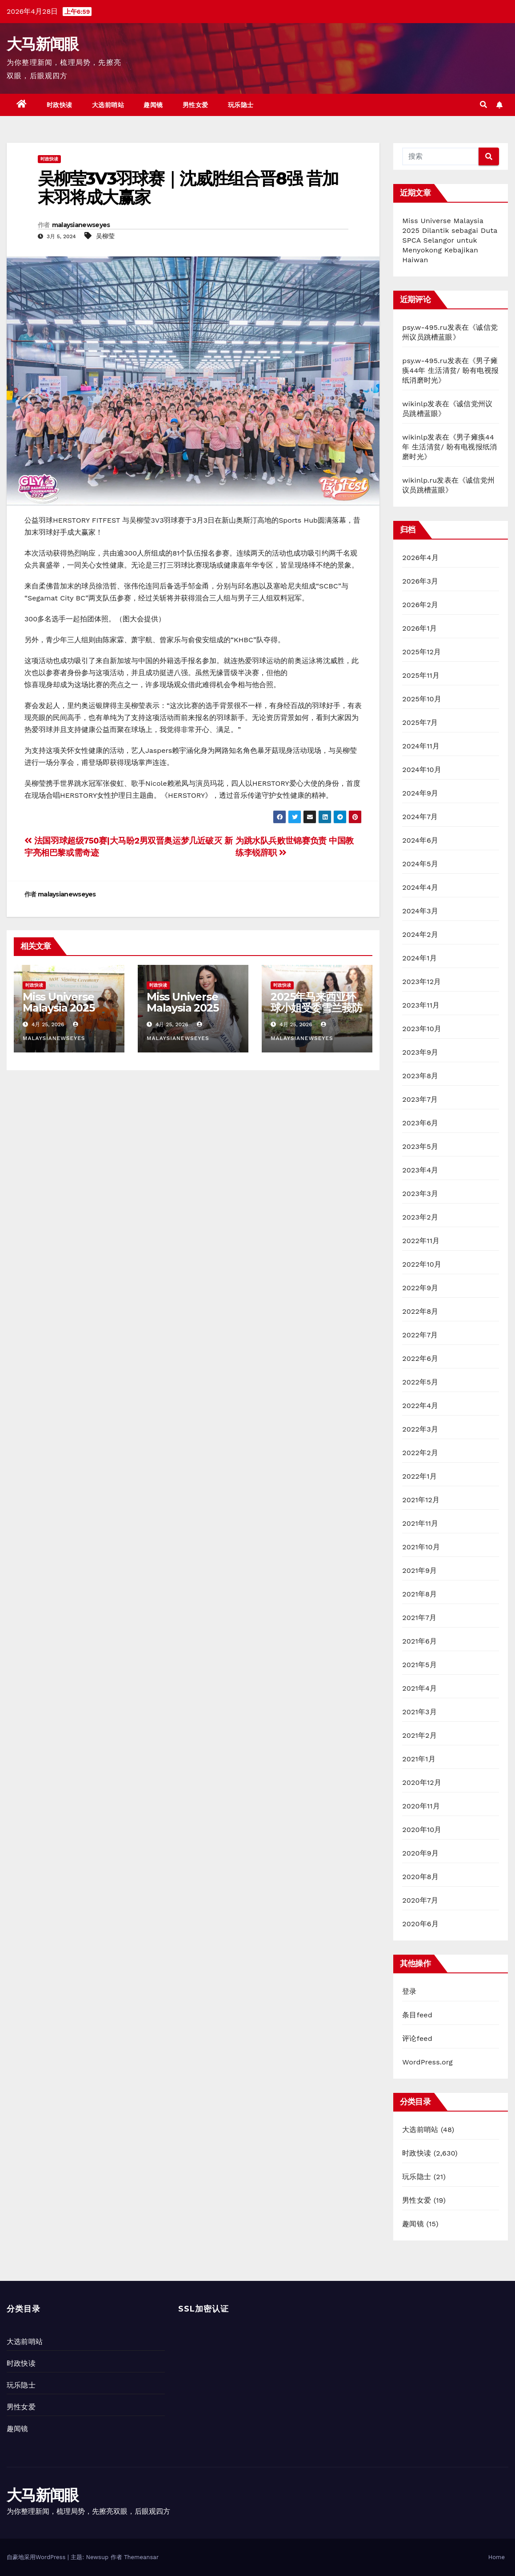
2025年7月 (420, 722)
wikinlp (414, 404)
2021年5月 (419, 1664)
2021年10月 (421, 1547)
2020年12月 (421, 1782)
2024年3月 (420, 911)
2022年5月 (420, 1382)
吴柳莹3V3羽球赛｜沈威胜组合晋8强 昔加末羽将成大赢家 (188, 188)
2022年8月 (420, 1311)
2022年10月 (421, 1264)
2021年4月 (419, 1688)
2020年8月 (420, 1876)
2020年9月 (420, 1853)
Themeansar (141, 2557)
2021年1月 (418, 1759)
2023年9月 (420, 1052)
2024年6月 (420, 840)
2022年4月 (420, 1405)
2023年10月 (421, 1028)
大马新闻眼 (43, 44)
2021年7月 (419, 1617)
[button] (483, 104)
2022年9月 (420, 1288)
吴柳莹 (105, 236)
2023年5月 (420, 1146)
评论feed (417, 2038)
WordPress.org (427, 2062)
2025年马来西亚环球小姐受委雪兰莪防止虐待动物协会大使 (316, 1007)
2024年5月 (420, 864)
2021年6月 (419, 1641)
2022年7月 (420, 1335)
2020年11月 (421, 1806)
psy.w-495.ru (424, 327)
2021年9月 (419, 1570)
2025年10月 (421, 699)
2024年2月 (420, 934)
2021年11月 (420, 1523)
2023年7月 (420, 1099)
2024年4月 (420, 887)
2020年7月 (420, 1900)
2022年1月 (419, 1476)
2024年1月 (419, 958)
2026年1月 (419, 628)
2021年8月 (419, 1594)
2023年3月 (420, 1193)
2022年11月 (420, 1240)
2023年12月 (421, 981)
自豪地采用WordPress (37, 2557)
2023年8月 (420, 1076)
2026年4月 (420, 557)
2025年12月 (421, 652)
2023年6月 (420, 1123)
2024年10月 (421, 769)
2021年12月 (420, 1500)
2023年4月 (420, 1170)
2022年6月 (420, 1358)
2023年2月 (420, 1217)
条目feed (417, 2015)
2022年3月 (420, 1429)
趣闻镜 (153, 105)
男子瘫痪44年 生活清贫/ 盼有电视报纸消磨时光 (450, 370)
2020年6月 (420, 1924)
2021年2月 (419, 1735)
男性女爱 (195, 105)
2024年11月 (420, 746)
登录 (409, 1991)
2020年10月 (421, 1829)
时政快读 (59, 105)
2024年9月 (420, 793)
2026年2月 (420, 604)
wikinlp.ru (419, 480)
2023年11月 (420, 1005)
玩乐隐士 (241, 105)
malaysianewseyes (81, 225)
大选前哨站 (108, 105)
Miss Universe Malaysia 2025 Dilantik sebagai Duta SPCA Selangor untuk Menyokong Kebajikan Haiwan (449, 240)
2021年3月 (419, 1712)
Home (496, 2557)
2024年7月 (420, 816)
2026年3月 (420, 581)
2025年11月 (420, 675)
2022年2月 (420, 1452)
